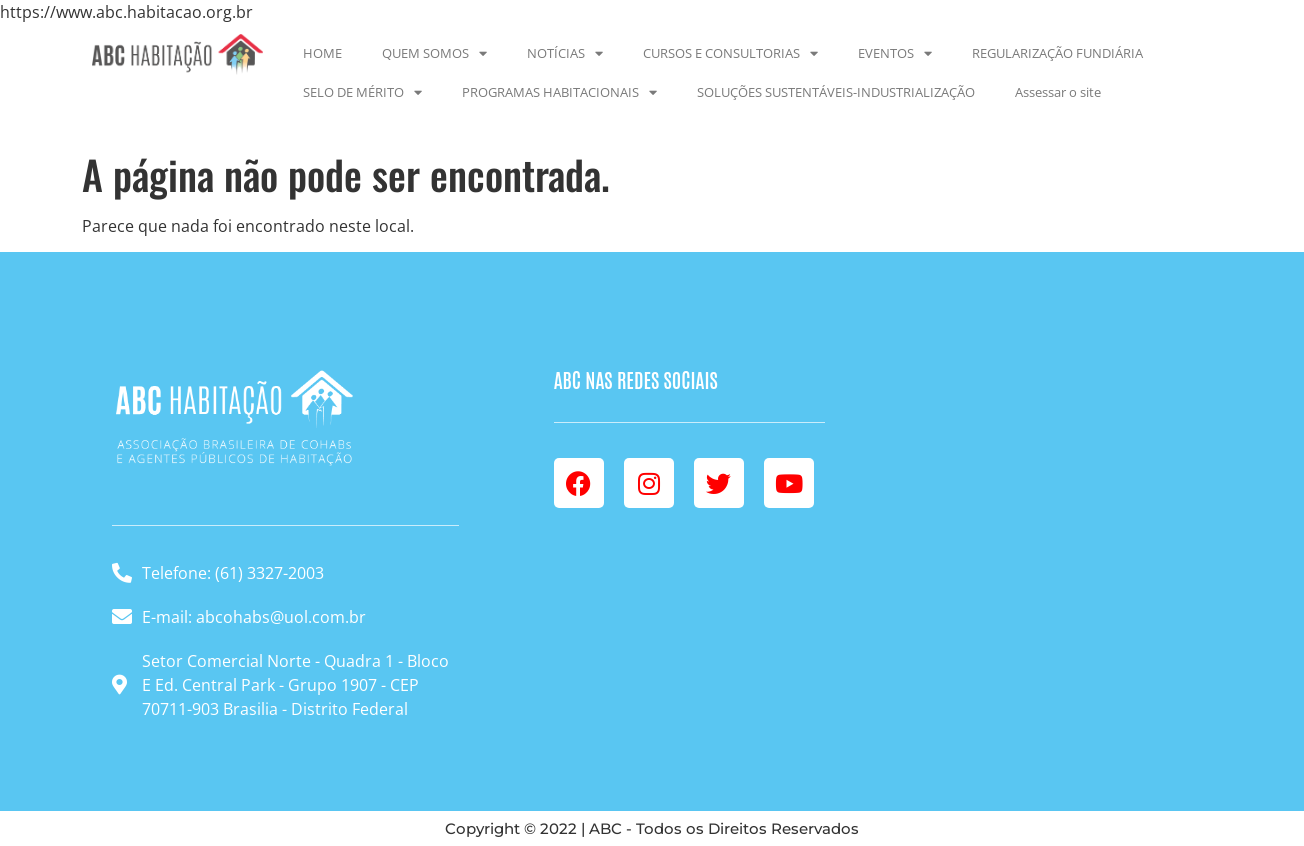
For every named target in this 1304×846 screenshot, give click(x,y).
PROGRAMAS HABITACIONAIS (559, 92)
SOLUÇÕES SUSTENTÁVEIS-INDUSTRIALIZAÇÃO (836, 92)
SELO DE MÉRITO (362, 92)
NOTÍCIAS (565, 53)
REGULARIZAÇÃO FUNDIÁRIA (1057, 53)
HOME (322, 53)
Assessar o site (1058, 92)
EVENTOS (895, 53)
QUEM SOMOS (434, 53)
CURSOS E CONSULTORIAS (730, 53)
